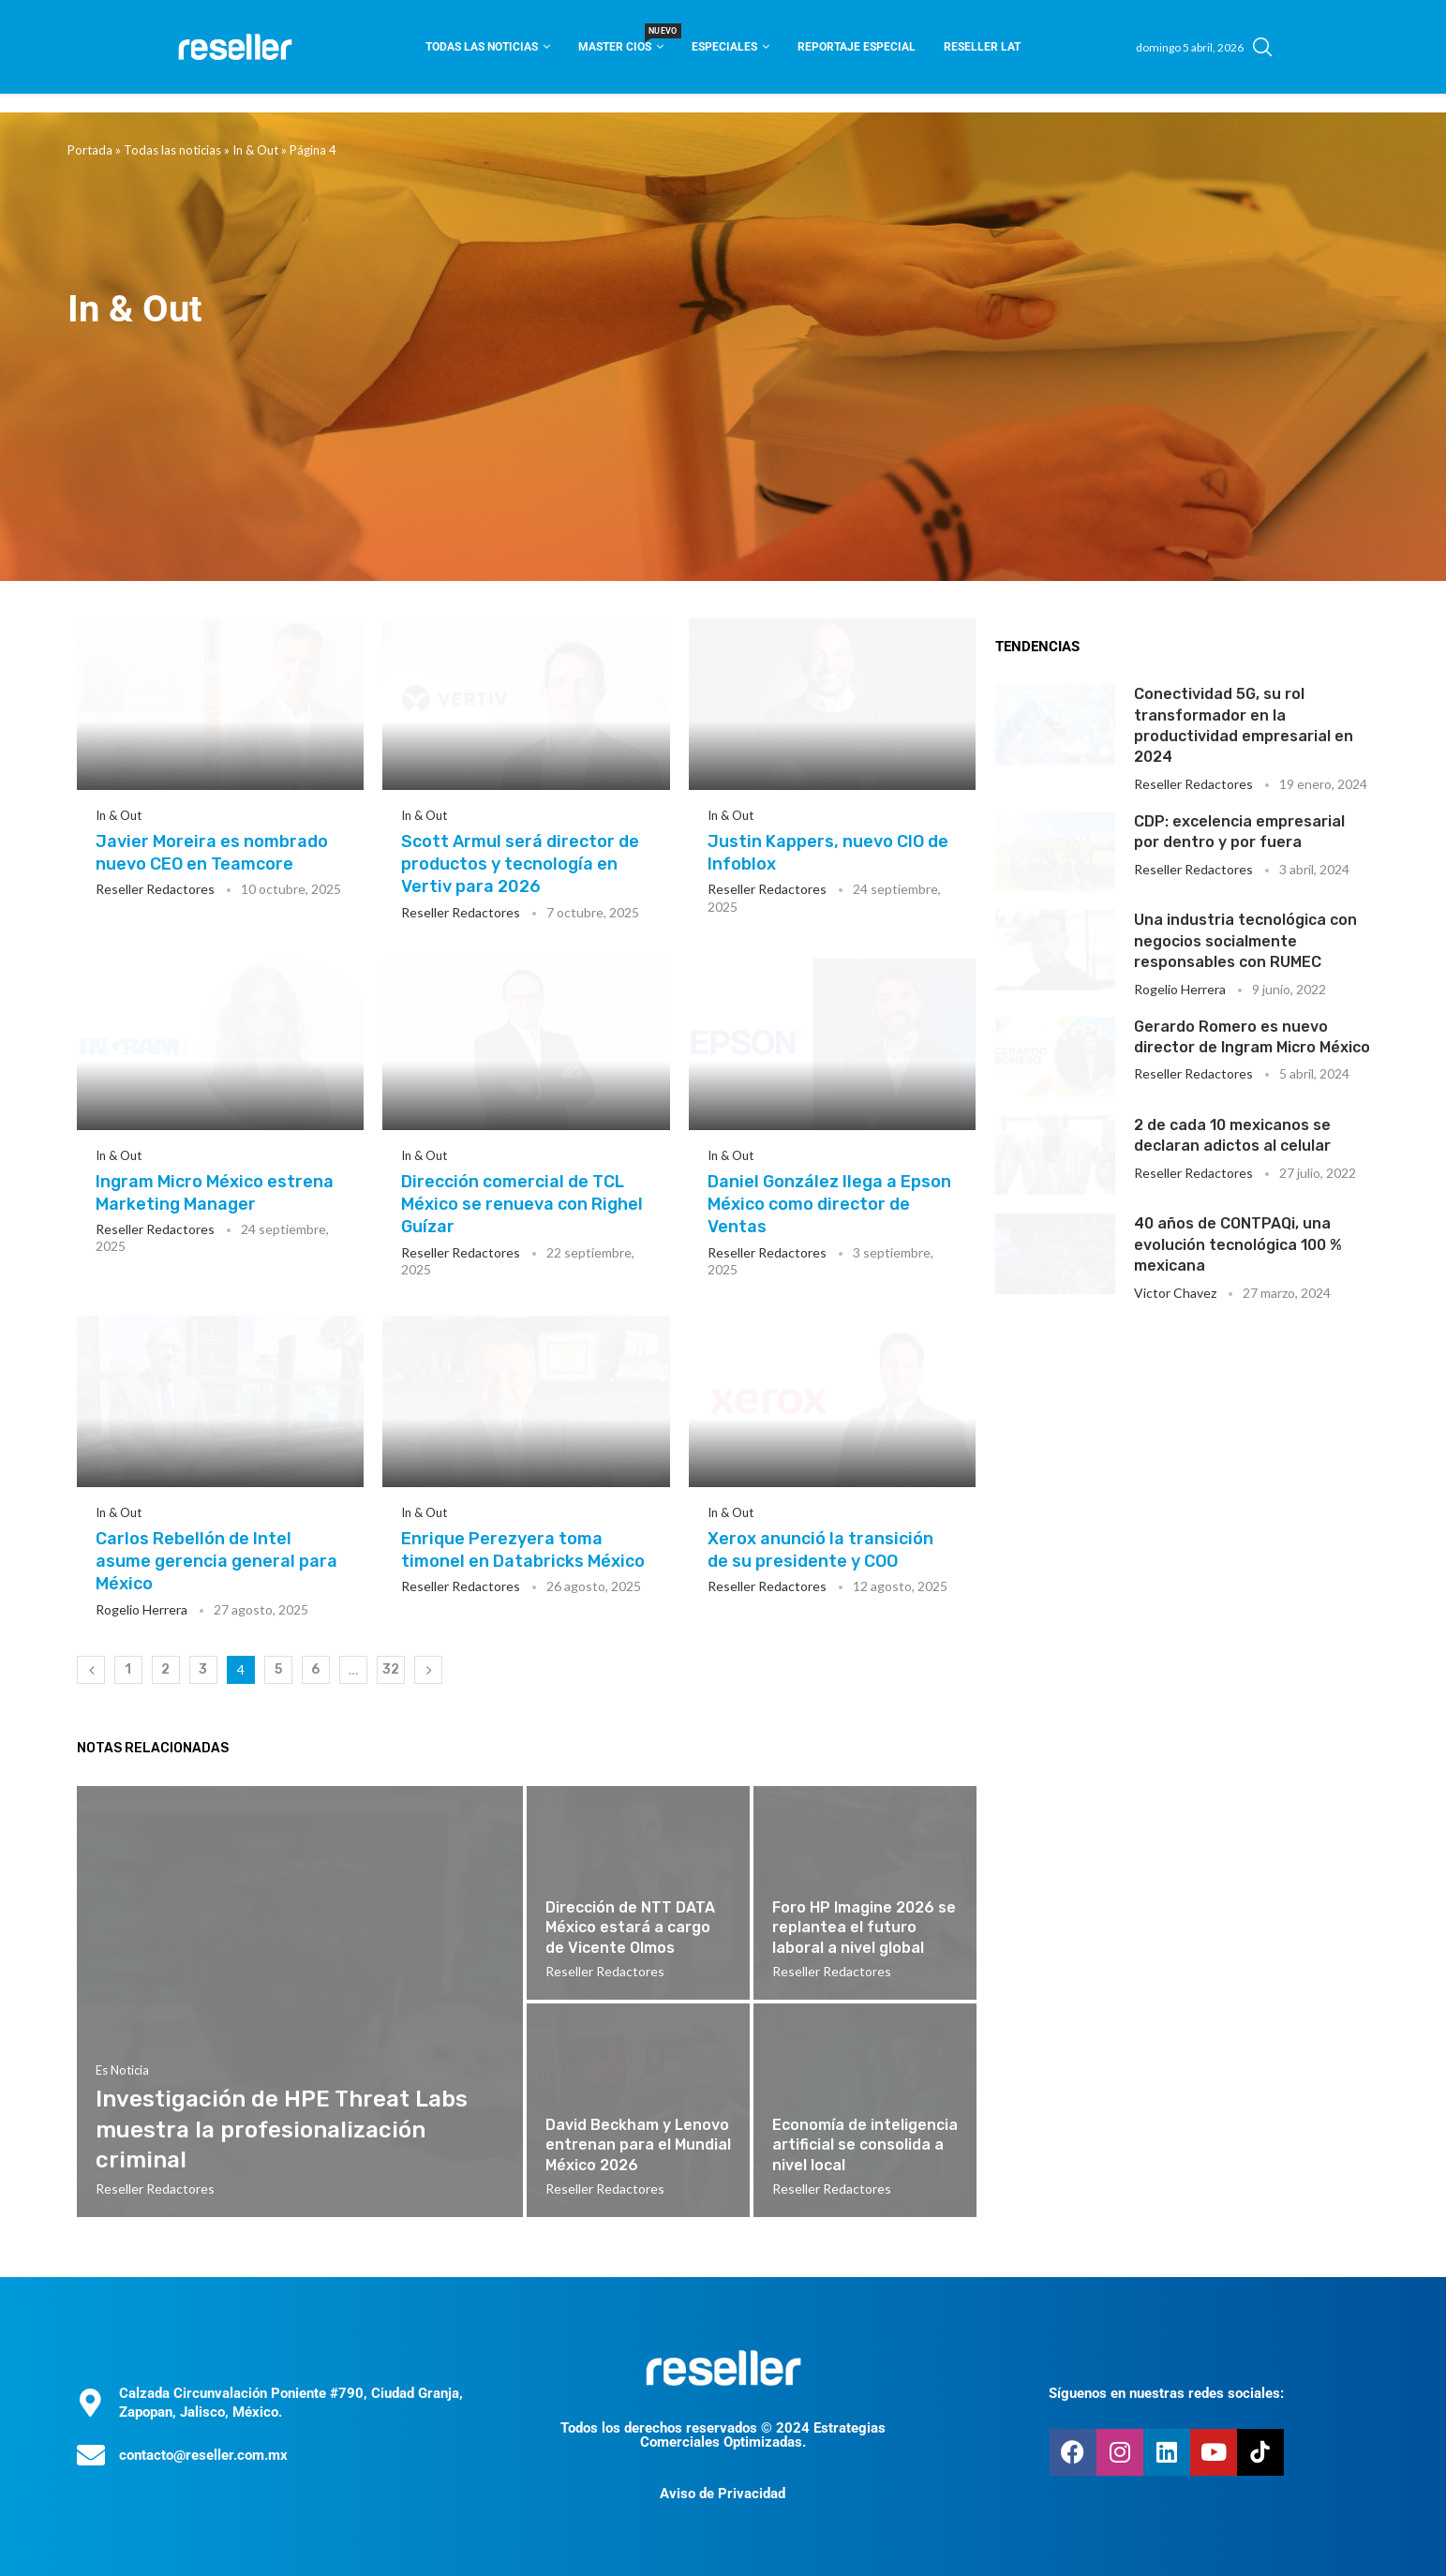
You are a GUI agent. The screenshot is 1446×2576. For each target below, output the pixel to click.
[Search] (1262, 47)
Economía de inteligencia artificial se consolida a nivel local (865, 2145)
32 (390, 1669)
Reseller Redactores (155, 889)
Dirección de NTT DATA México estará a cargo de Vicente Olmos (630, 1927)
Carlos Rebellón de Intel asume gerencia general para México (216, 1561)
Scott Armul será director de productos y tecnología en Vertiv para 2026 (520, 864)
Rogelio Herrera (141, 1609)
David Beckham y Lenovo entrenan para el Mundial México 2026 (638, 2145)
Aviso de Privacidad (722, 2493)
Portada (89, 149)
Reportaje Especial (857, 46)
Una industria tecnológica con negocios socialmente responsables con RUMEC (1245, 941)
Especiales (724, 46)
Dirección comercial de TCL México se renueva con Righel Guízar (522, 1204)
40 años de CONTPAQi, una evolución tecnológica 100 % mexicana (1238, 1244)
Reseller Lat (982, 46)
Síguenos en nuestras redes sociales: (1166, 2393)
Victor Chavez (1175, 1293)
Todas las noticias (481, 46)
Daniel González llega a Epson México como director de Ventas (829, 1204)
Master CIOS (620, 40)
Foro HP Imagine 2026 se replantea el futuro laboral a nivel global (864, 1927)
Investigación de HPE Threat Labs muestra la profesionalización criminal (282, 2129)
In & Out (255, 149)
